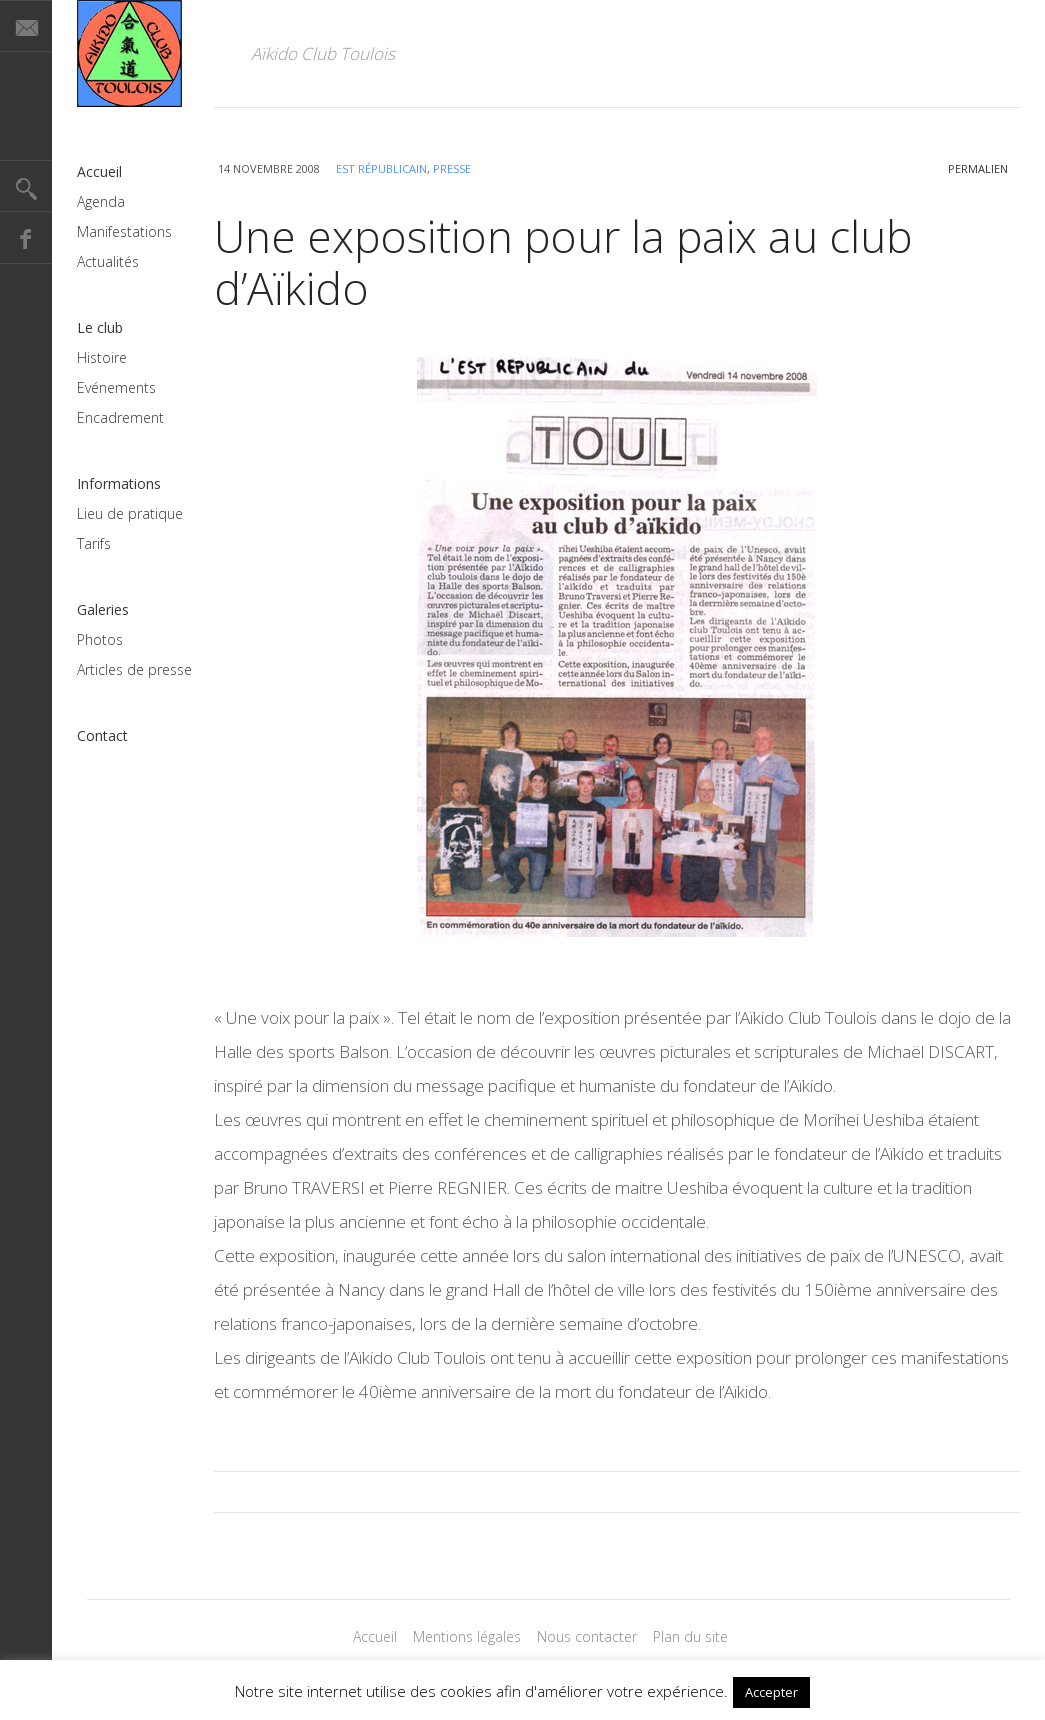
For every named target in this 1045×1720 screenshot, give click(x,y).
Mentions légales (467, 1636)
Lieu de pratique (130, 513)
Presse (452, 168)
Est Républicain (381, 168)
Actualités (108, 261)
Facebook (26, 238)
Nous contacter (587, 1636)
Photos (100, 639)
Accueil (99, 171)
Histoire (102, 357)
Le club (100, 327)
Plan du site (690, 1636)
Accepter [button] (771, 1692)
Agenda (101, 201)
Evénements (116, 387)
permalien (978, 168)
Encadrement (120, 417)
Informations (119, 483)
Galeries (103, 609)
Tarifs (94, 543)
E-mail (26, 26)
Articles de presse (134, 669)
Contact (102, 735)
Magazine (129, 53)
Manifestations (124, 231)
